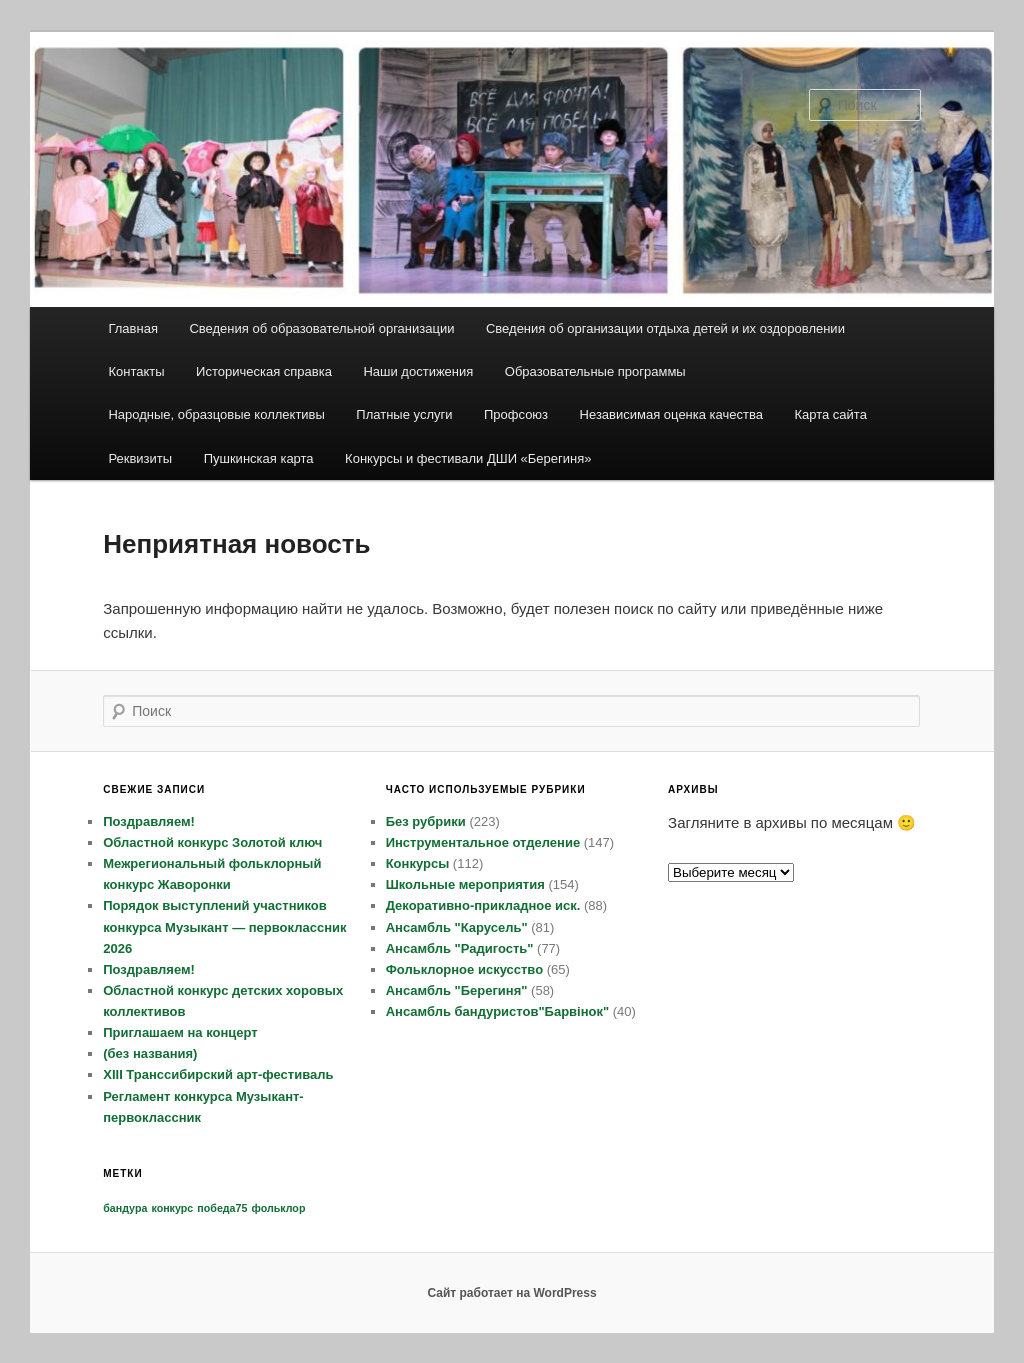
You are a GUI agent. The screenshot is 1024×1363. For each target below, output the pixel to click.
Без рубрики (426, 821)
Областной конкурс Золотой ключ (212, 842)
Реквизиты (140, 458)
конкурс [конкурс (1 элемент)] (172, 1208)
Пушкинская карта (259, 458)
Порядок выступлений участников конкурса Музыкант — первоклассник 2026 (224, 926)
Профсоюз (516, 414)
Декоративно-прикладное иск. (483, 905)
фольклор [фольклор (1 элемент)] (279, 1208)
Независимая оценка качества (671, 414)
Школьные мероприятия (465, 884)
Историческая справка (264, 371)
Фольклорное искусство (464, 969)
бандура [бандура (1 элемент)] (125, 1208)
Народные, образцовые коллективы (216, 414)
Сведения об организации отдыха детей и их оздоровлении (665, 328)
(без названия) (150, 1053)
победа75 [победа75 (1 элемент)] (222, 1208)
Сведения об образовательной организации (321, 328)
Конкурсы (418, 863)
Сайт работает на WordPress (511, 1293)
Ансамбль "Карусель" (457, 927)
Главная (132, 328)
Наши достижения (418, 371)
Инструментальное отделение (483, 842)
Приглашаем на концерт (180, 1032)
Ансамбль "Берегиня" (457, 990)
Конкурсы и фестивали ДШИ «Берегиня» (468, 458)
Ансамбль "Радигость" (460, 948)
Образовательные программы (595, 371)
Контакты (136, 371)
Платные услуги (404, 414)
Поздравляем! (149, 821)
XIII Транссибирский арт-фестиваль (218, 1074)
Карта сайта (830, 414)
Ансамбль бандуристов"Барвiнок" (498, 1011)
